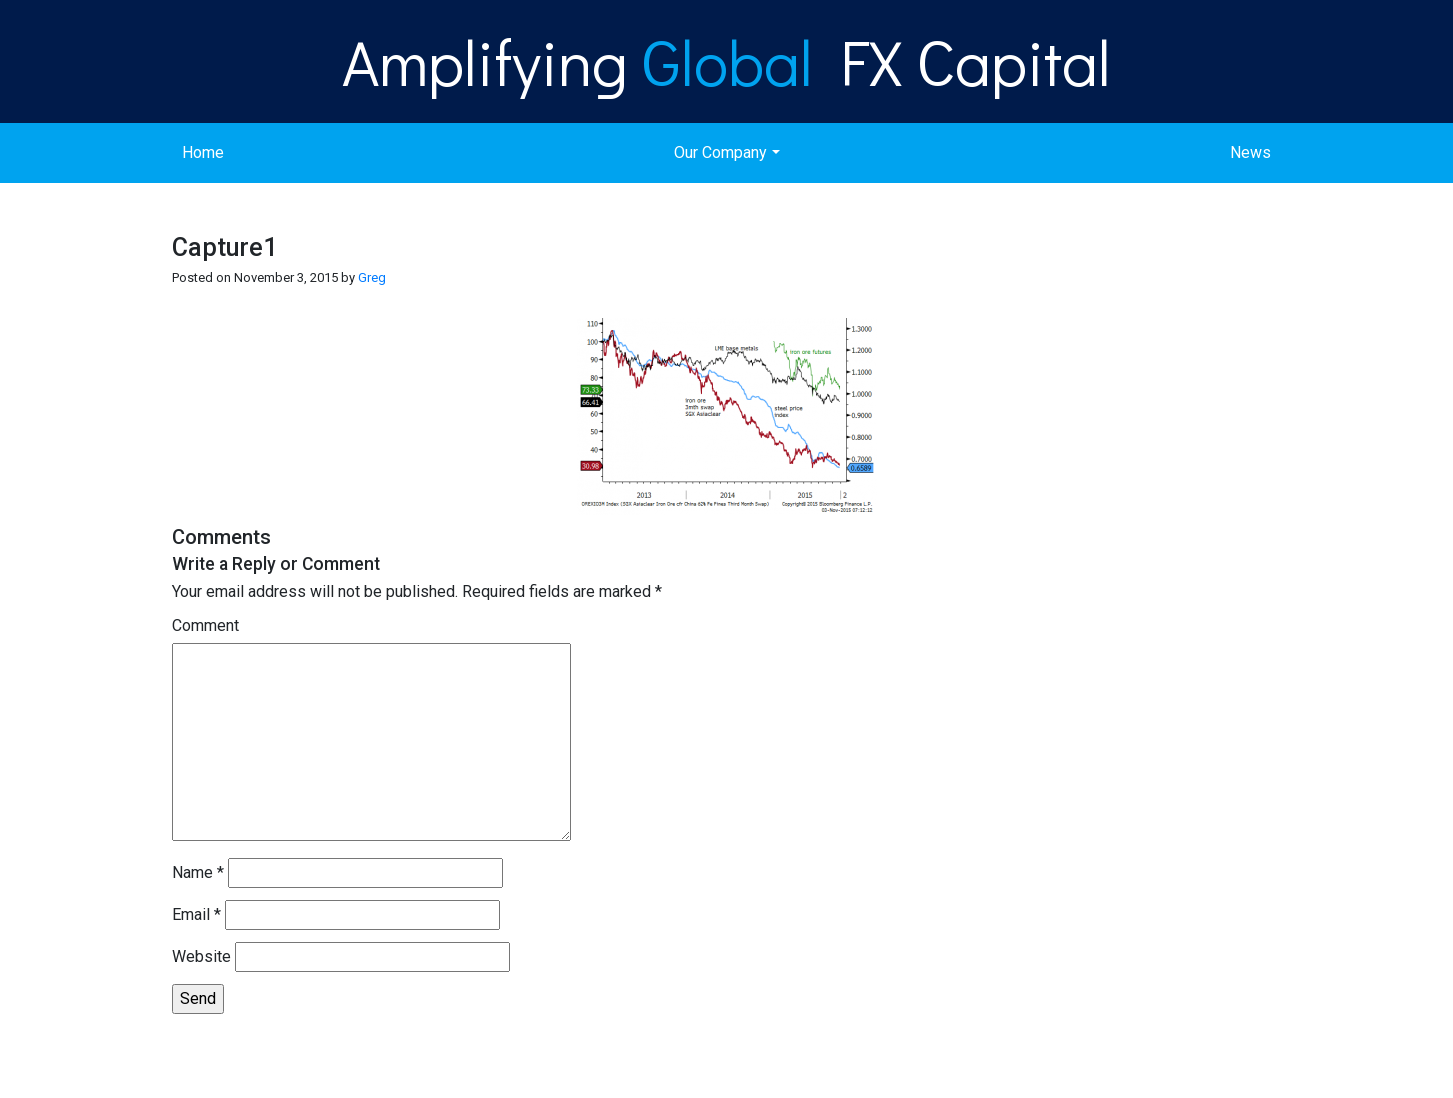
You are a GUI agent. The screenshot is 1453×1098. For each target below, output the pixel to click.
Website (201, 956)
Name (198, 872)
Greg (372, 277)
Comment (205, 625)
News (1250, 152)
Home (203, 152)
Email (196, 914)
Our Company (720, 152)
